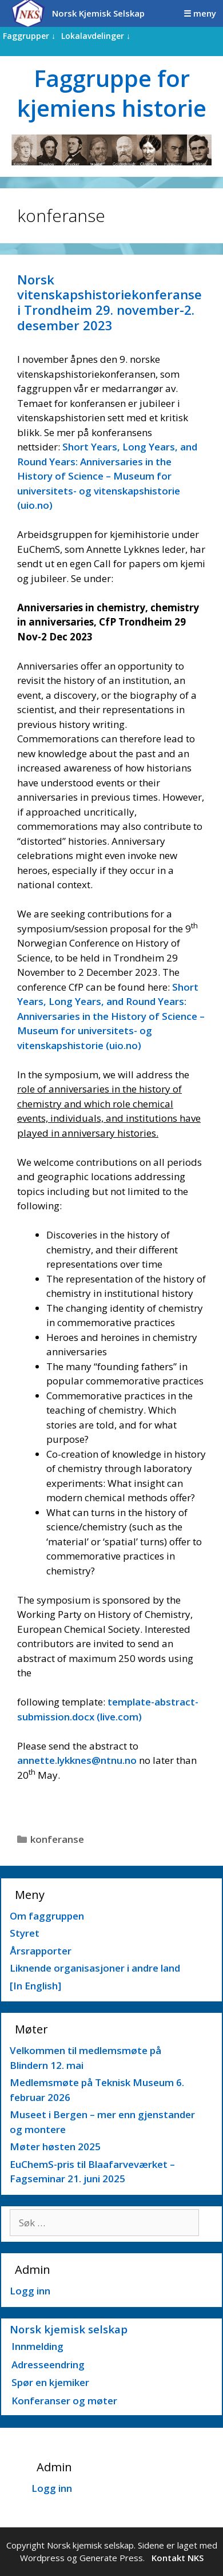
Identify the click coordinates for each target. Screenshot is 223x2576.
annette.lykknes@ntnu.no (77, 1760)
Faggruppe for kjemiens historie (111, 93)
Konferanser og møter (64, 2400)
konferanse (57, 1839)
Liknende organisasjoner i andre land (95, 1967)
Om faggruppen (47, 1915)
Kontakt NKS (178, 2557)
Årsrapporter (40, 1950)
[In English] (35, 1985)
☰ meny (200, 13)
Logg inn (30, 2290)
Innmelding (37, 2346)
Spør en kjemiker (50, 2382)
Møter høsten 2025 (55, 2146)
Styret (24, 1933)
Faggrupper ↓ (29, 35)
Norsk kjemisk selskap (69, 2329)
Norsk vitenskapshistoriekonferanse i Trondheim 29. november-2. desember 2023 (109, 302)
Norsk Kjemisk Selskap (98, 13)
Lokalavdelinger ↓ (95, 35)
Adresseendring (48, 2364)
